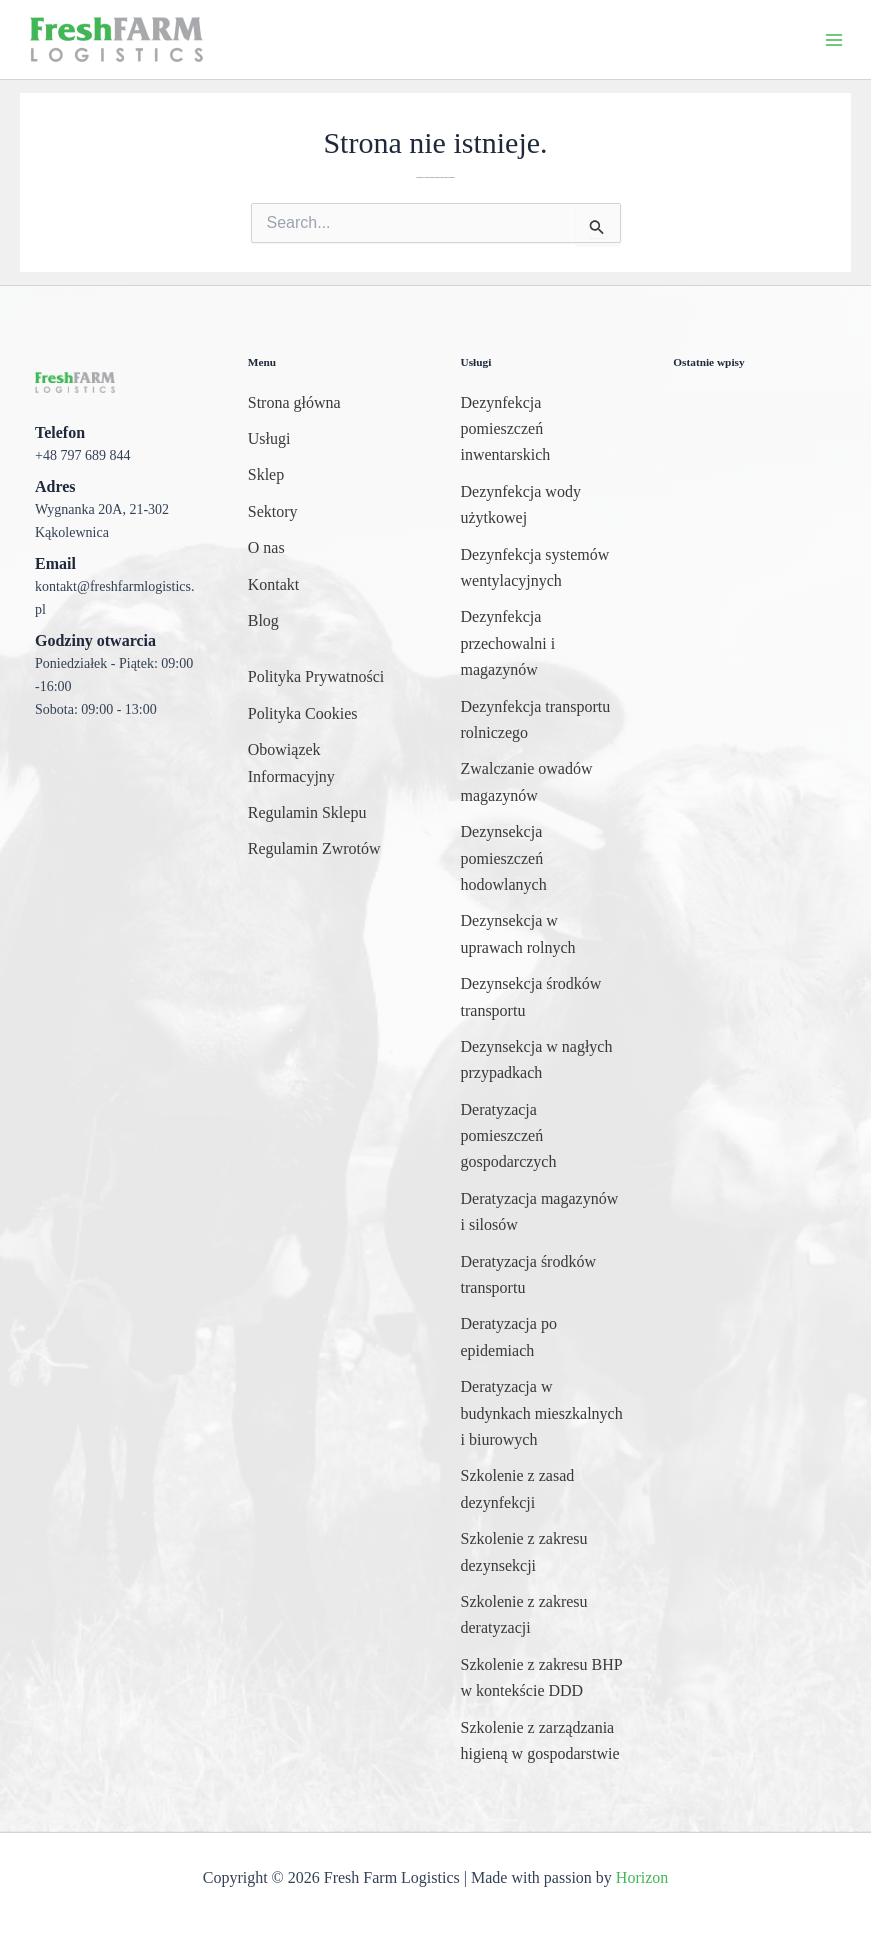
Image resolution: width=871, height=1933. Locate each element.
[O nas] (266, 548)
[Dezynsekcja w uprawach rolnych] (542, 934)
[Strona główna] (294, 403)
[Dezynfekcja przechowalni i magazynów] (542, 643)
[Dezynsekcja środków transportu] (542, 997)
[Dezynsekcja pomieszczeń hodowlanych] (542, 858)
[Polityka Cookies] (303, 714)
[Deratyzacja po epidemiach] (542, 1337)
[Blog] (263, 621)
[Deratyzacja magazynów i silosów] (542, 1212)
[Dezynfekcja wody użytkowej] (542, 505)
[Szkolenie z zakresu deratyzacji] (542, 1615)
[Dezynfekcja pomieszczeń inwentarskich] (542, 429)
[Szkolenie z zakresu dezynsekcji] (542, 1552)
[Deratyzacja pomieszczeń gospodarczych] (542, 1136)
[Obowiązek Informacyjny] (329, 763)
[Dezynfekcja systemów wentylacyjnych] (542, 568)
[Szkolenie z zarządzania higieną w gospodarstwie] (542, 1741)
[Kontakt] (274, 585)
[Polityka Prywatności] (316, 677)
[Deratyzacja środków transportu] (542, 1275)
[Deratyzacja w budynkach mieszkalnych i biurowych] (542, 1413)
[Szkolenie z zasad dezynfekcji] (542, 1489)
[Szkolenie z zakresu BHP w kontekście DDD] (542, 1678)
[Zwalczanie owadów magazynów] (542, 782)
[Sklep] (266, 475)
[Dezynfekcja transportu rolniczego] (542, 720)
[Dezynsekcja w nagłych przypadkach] (542, 1060)
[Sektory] (273, 512)
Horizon (642, 1877)
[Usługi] (269, 439)
